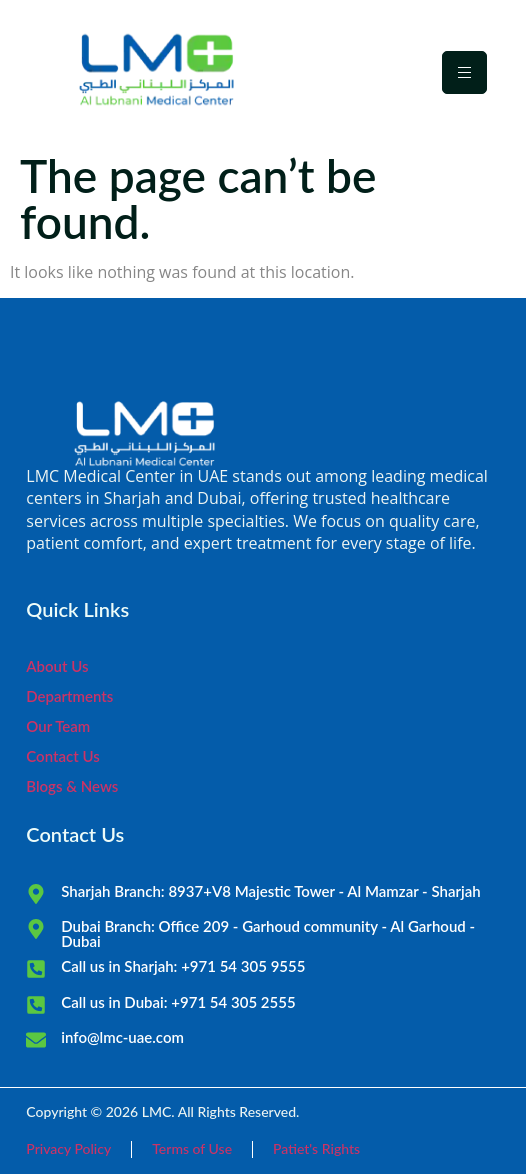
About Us (57, 666)
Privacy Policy (68, 1148)
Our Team (58, 726)
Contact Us (62, 756)
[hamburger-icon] (464, 72)
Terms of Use (192, 1148)
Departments (69, 696)
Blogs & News (72, 786)
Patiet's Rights (316, 1148)
